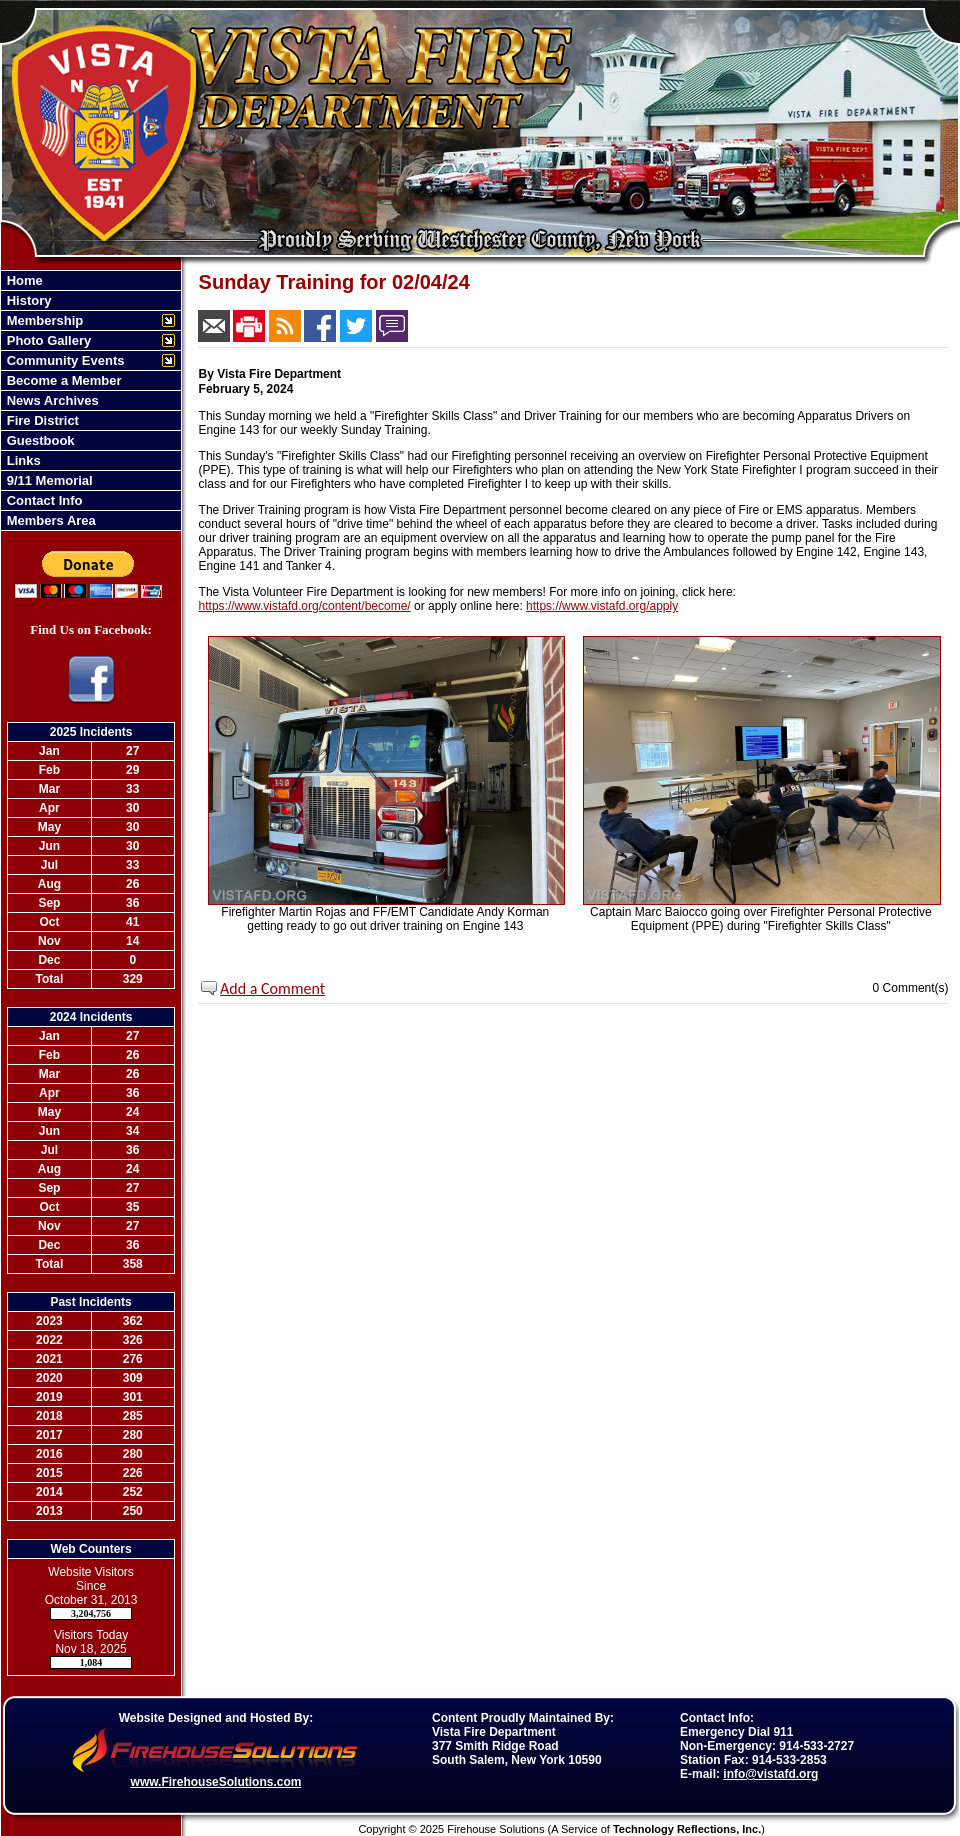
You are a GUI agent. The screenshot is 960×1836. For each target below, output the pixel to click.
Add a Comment (272, 988)
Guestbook (39, 440)
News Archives (51, 400)
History (27, 300)
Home (23, 280)
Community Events (63, 360)
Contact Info (42, 500)
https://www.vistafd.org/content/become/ (305, 606)
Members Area (49, 520)
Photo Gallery (47, 340)
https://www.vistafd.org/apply (602, 606)
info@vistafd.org (770, 1774)
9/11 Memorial (48, 480)
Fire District (41, 420)
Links (22, 460)
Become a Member (62, 380)
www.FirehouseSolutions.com (216, 1782)
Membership (43, 320)
